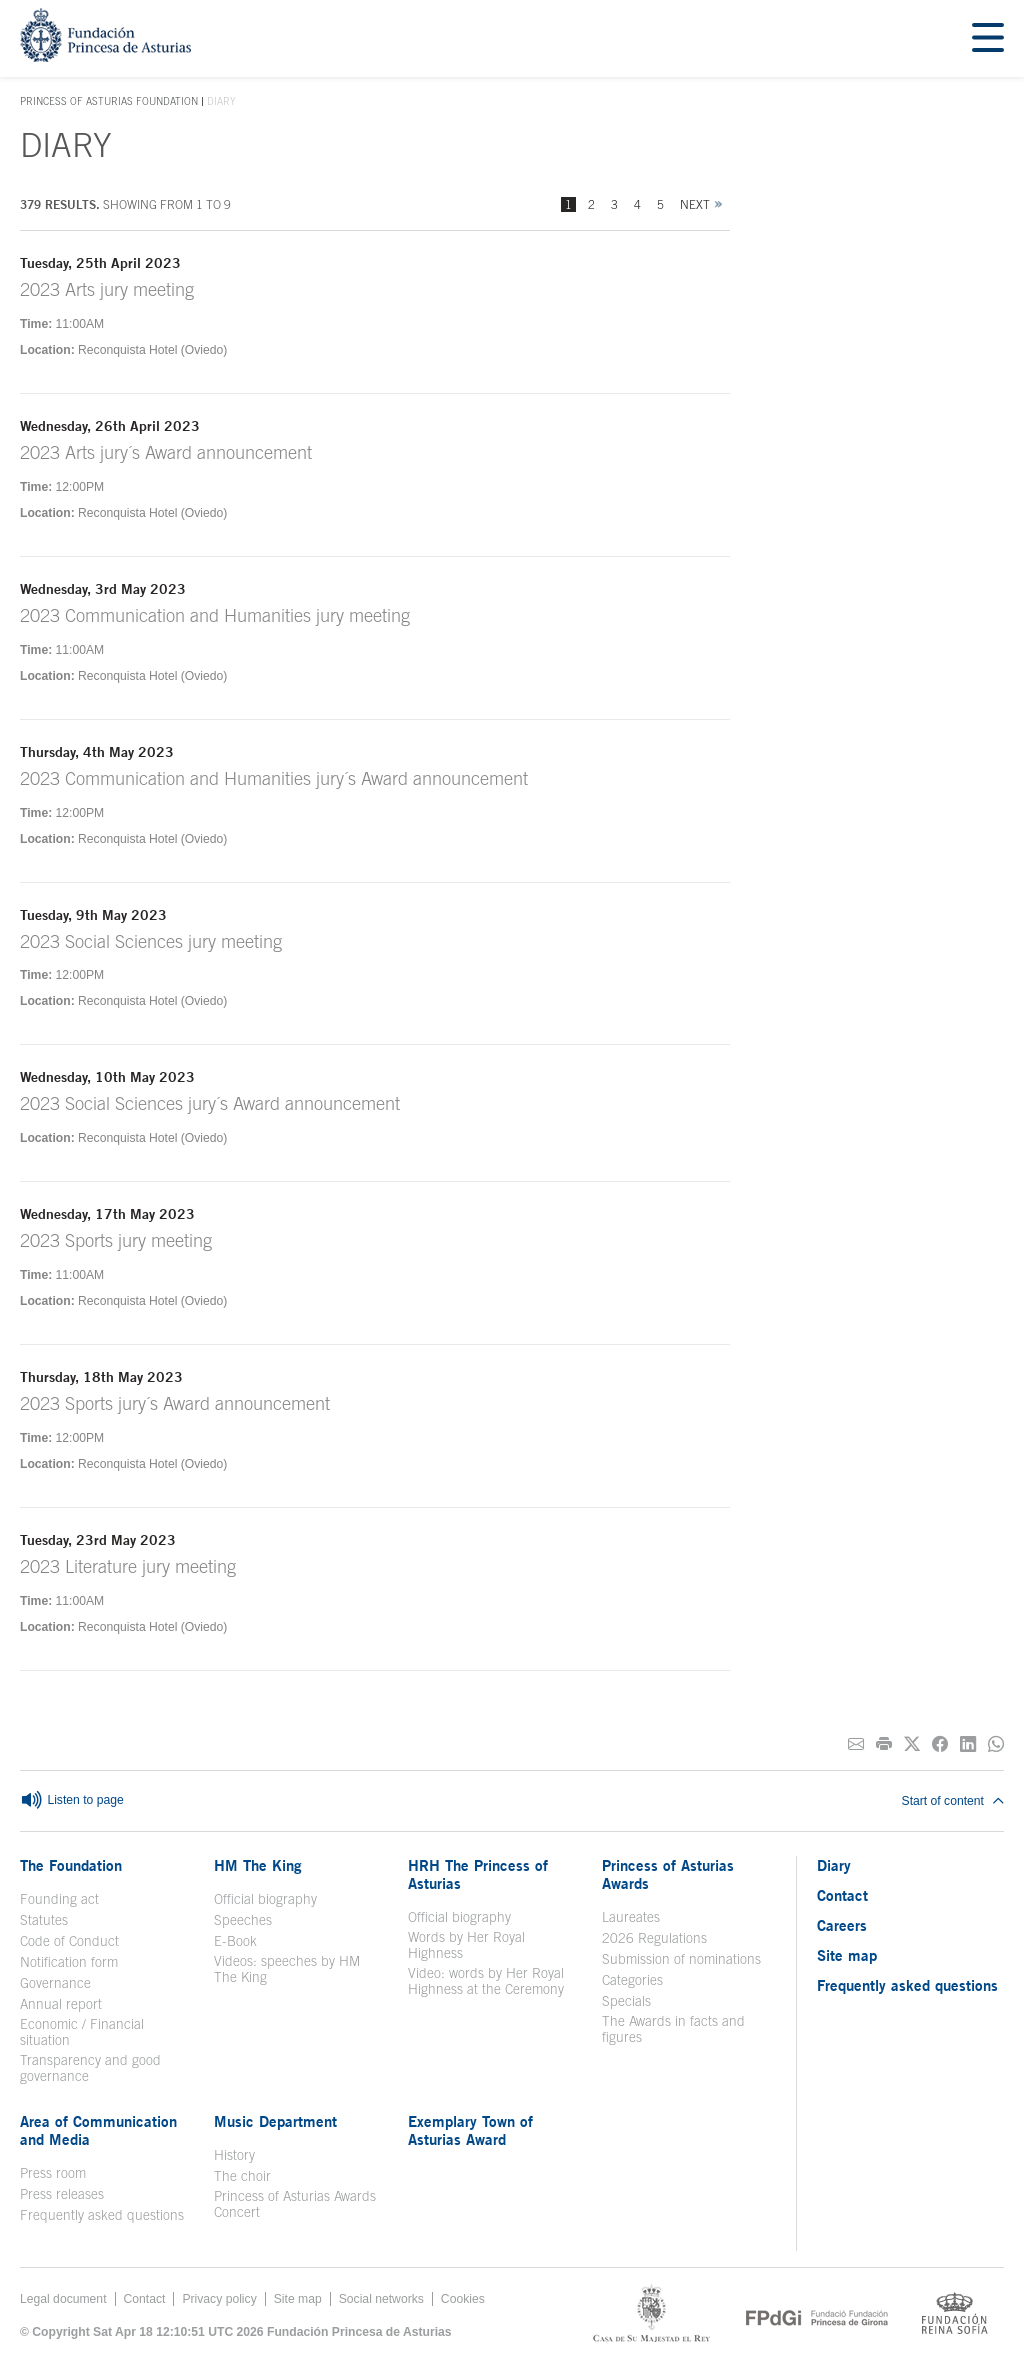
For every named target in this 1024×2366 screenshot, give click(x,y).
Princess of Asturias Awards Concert (295, 2204)
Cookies (463, 2299)
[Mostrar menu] (988, 38)
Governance (55, 1983)
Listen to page (72, 1801)
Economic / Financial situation (82, 2032)
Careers (842, 1925)
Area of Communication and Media (98, 2130)
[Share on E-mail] (856, 1744)
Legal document (63, 2299)
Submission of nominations (681, 1959)
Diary (834, 1865)
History (234, 2155)
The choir (242, 2176)
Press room (53, 2173)
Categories (632, 1980)
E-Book (235, 1941)
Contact (842, 1895)
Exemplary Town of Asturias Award (470, 2130)
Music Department (275, 2121)
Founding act (59, 1899)
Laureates (631, 1917)
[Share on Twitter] (912, 1744)
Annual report (61, 2004)
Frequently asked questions (102, 2215)
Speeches (243, 1920)
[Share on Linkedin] (968, 1744)
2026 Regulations (654, 1938)
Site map (847, 1955)
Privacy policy (219, 2299)
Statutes (44, 1920)
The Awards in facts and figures (673, 2029)
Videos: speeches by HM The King (287, 1969)
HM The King (258, 1865)
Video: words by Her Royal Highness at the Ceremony (486, 1981)
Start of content (953, 1801)
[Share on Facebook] (940, 1744)
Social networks (381, 2299)
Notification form (69, 1962)
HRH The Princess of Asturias (478, 1874)
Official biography (265, 1899)
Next (695, 204)
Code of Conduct (69, 1941)
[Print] (884, 1744)
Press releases (62, 2194)
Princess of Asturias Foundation (109, 102)
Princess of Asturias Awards (668, 1874)
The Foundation (71, 1865)
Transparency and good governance (90, 2068)
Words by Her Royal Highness (466, 1945)
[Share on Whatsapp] (996, 1744)
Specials (626, 2001)
